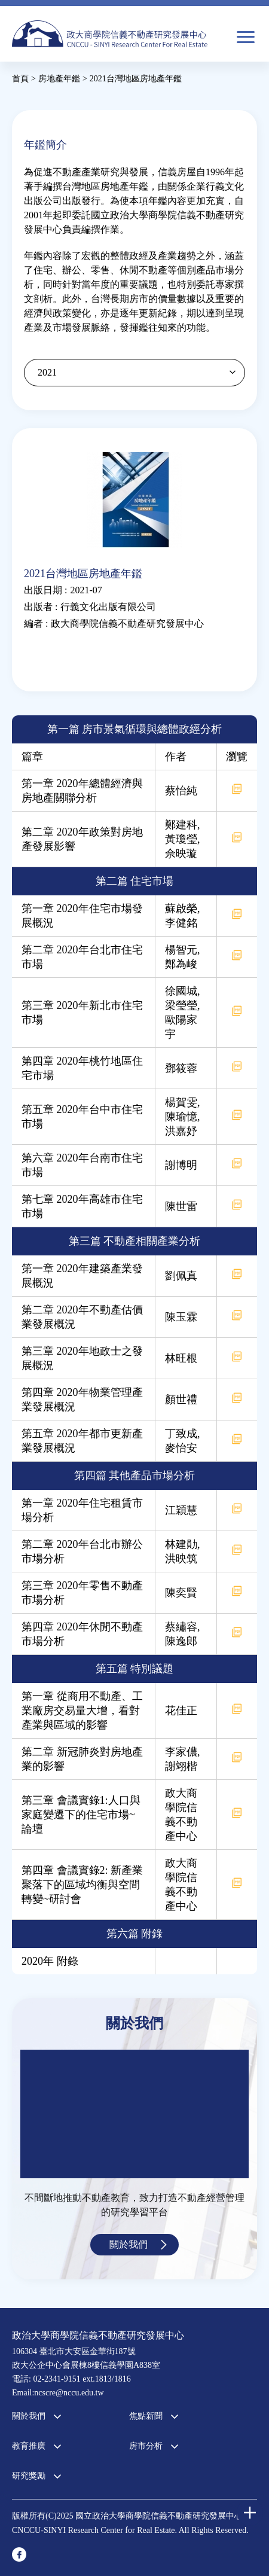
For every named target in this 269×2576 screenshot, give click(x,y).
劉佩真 (181, 1276)
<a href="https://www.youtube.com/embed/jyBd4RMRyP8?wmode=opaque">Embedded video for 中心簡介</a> (134, 2114)
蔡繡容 (181, 1627)
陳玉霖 (181, 1317)
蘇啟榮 (181, 908)
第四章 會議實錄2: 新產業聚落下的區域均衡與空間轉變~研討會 (82, 1884)
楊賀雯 (181, 1102)
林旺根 (181, 1358)
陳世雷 (181, 1206)
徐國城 (181, 991)
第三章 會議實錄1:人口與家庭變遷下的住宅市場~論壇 (81, 1814)
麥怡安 (181, 1448)
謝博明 (181, 1165)
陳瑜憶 (181, 1117)
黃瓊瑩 (181, 839)
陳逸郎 (181, 1641)
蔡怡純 (181, 791)
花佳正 (181, 1711)
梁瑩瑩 (181, 1005)
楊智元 (181, 950)
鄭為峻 (181, 964)
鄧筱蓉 (181, 1068)
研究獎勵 (28, 2475)
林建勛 (181, 1544)
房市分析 (146, 2445)
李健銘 (181, 923)
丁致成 (181, 1434)
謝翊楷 (181, 1766)
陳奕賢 (181, 1593)
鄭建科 (181, 825)
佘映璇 (181, 853)
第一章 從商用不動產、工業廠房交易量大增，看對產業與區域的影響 (82, 1710)
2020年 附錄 (50, 1961)
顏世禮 (181, 1400)
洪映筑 (181, 1559)
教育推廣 (28, 2445)
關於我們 (128, 2244)
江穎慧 (181, 1510)
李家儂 (181, 1752)
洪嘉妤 (181, 1131)
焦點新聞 (146, 2416)
